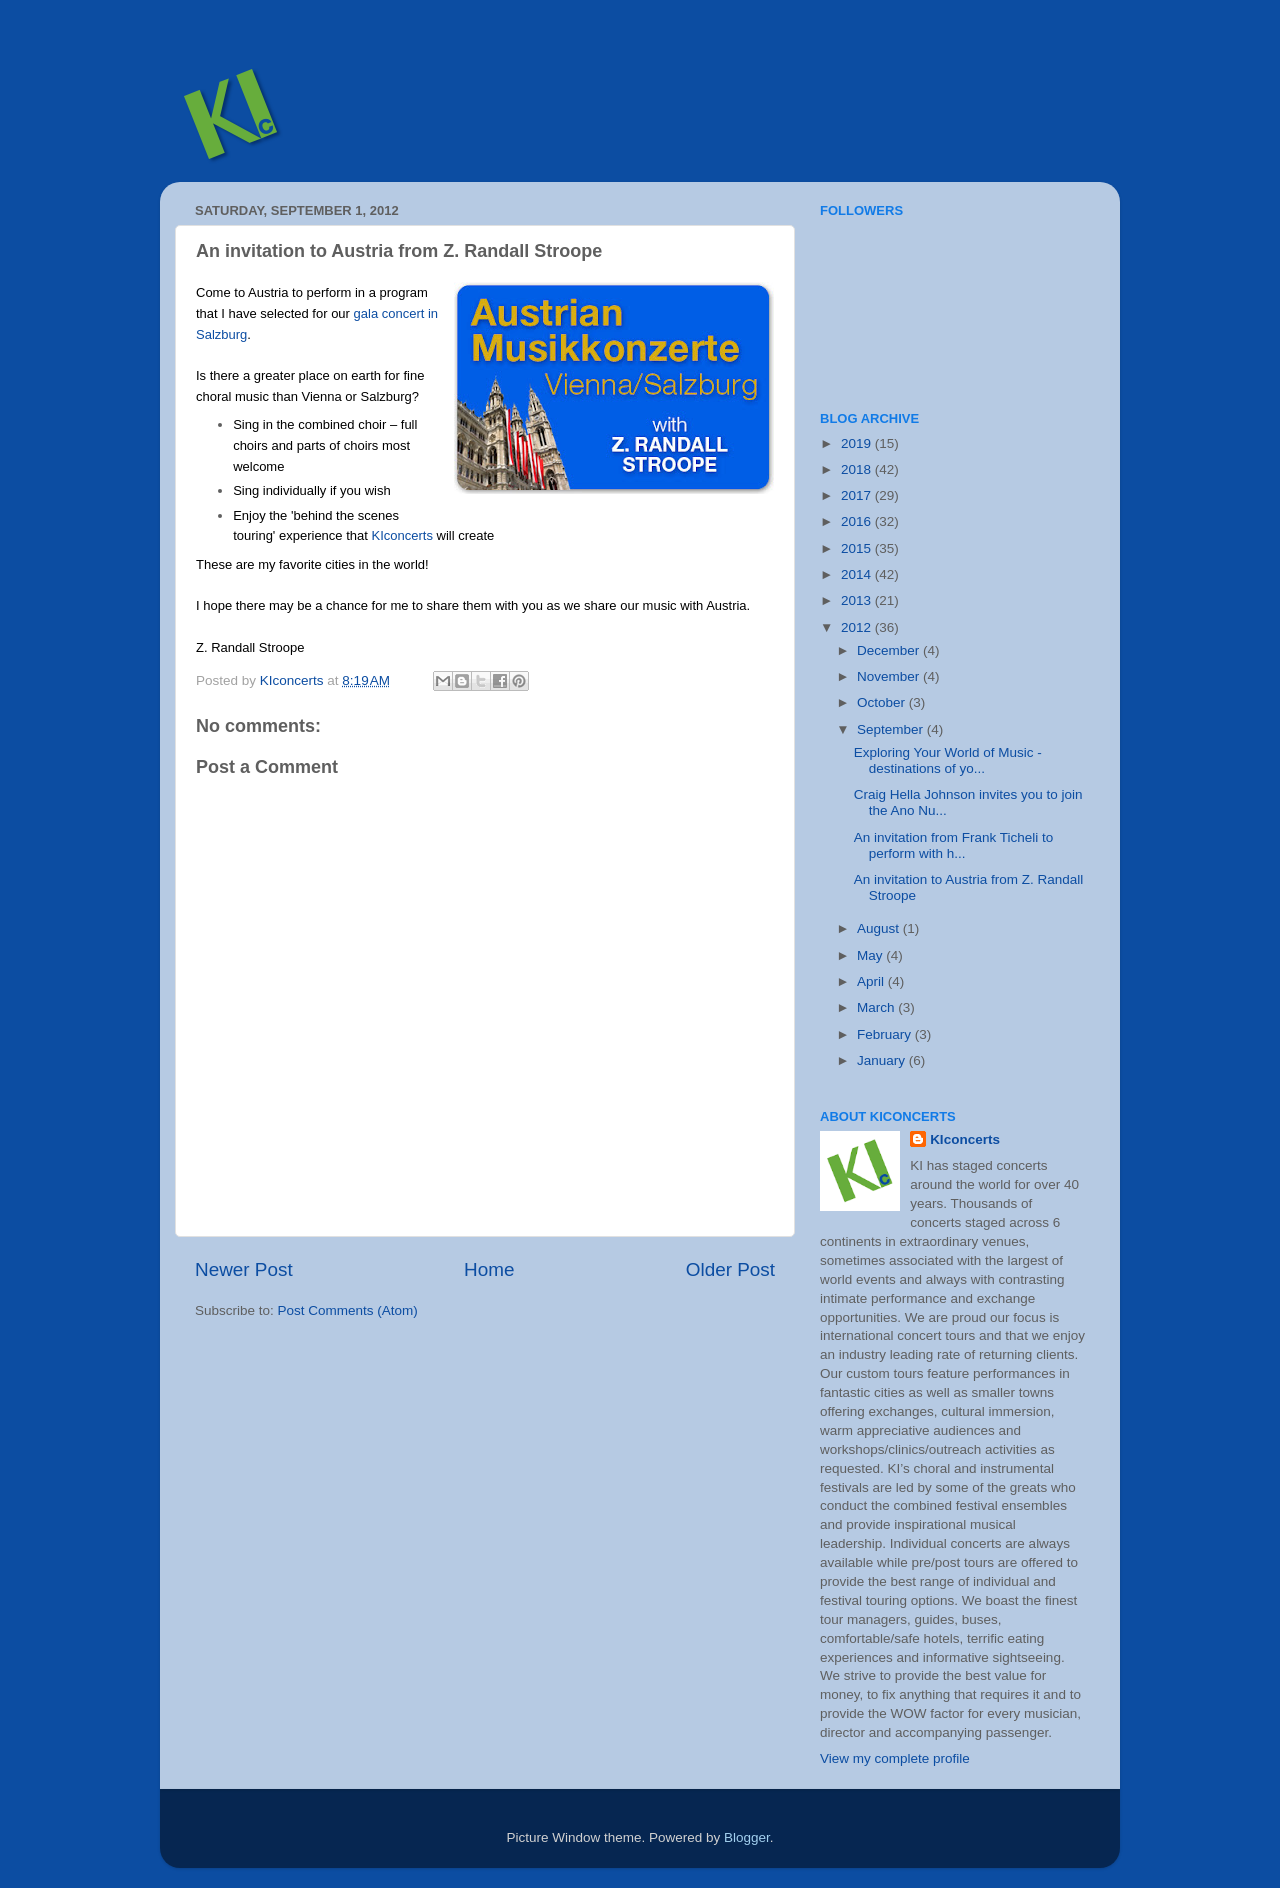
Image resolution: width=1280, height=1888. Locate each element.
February (886, 1034)
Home (489, 1269)
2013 (858, 600)
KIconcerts (401, 535)
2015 (858, 548)
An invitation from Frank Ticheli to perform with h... (954, 845)
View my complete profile (895, 1758)
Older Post (730, 1269)
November (890, 676)
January (883, 1060)
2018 (858, 469)
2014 (858, 574)
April (872, 981)
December (890, 650)
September (892, 729)
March (877, 1007)
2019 (858, 443)
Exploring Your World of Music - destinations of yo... (948, 760)
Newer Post (244, 1269)
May (871, 955)
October (883, 702)
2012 (858, 627)
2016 (858, 521)
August (880, 928)
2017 (858, 495)
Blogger (747, 1837)
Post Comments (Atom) (348, 1310)
